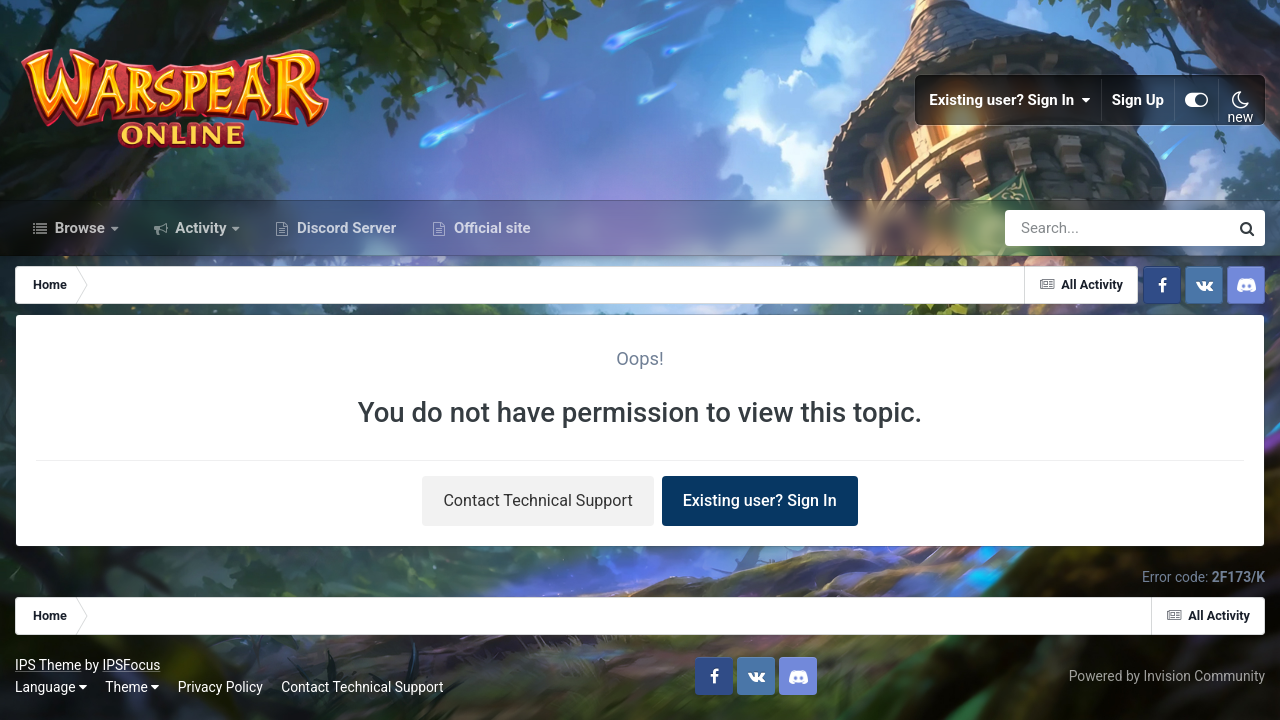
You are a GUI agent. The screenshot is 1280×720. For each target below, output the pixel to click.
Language (51, 687)
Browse (80, 228)
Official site (490, 228)
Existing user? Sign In (1010, 100)
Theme (132, 687)
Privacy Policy (220, 687)
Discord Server (344, 228)
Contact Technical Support (537, 500)
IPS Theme (48, 665)
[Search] (1060, 228)
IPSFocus (131, 665)
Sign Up (1138, 100)
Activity (201, 228)
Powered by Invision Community (1167, 676)
